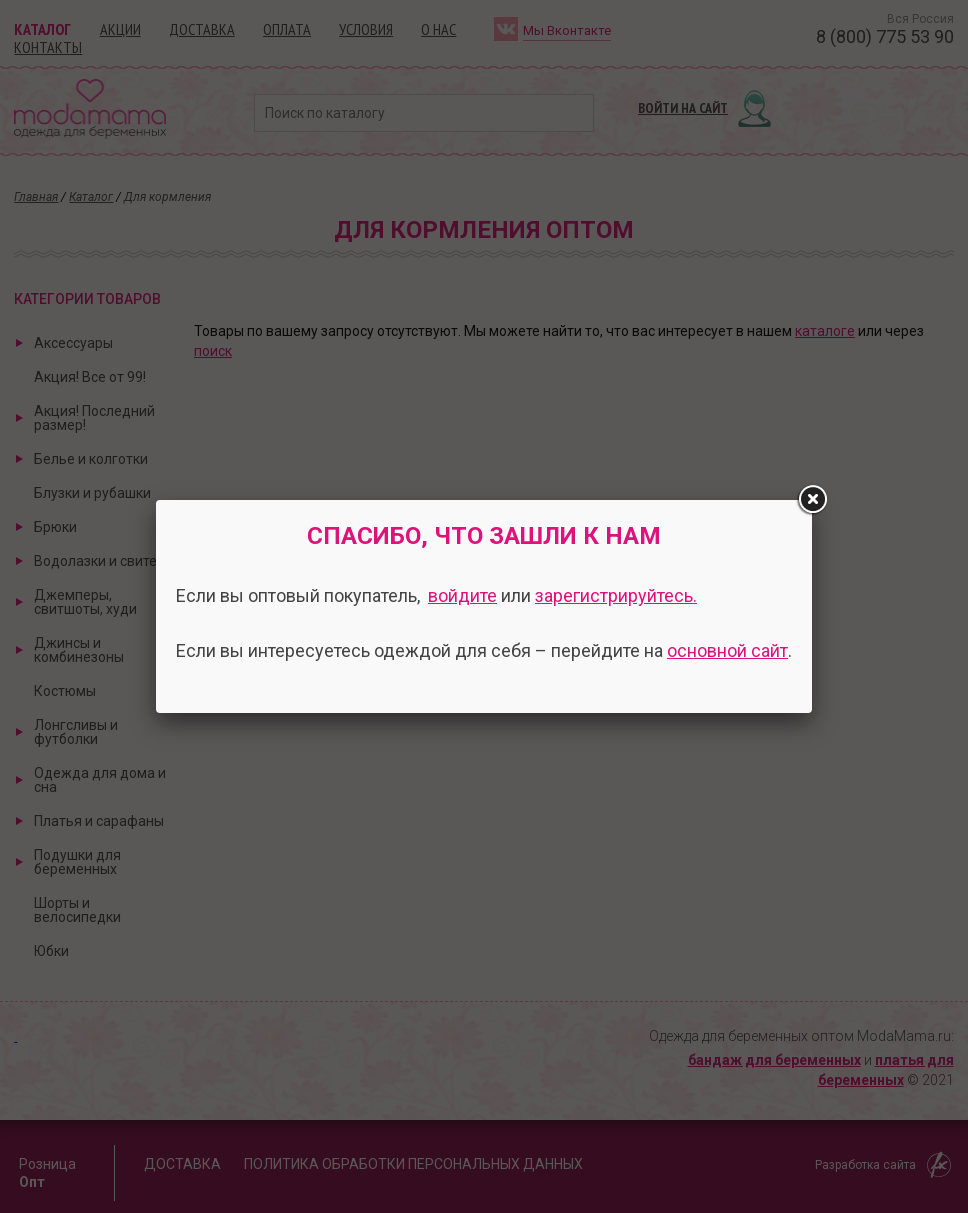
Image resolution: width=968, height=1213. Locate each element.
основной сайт (727, 650)
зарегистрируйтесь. (616, 595)
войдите (462, 595)
